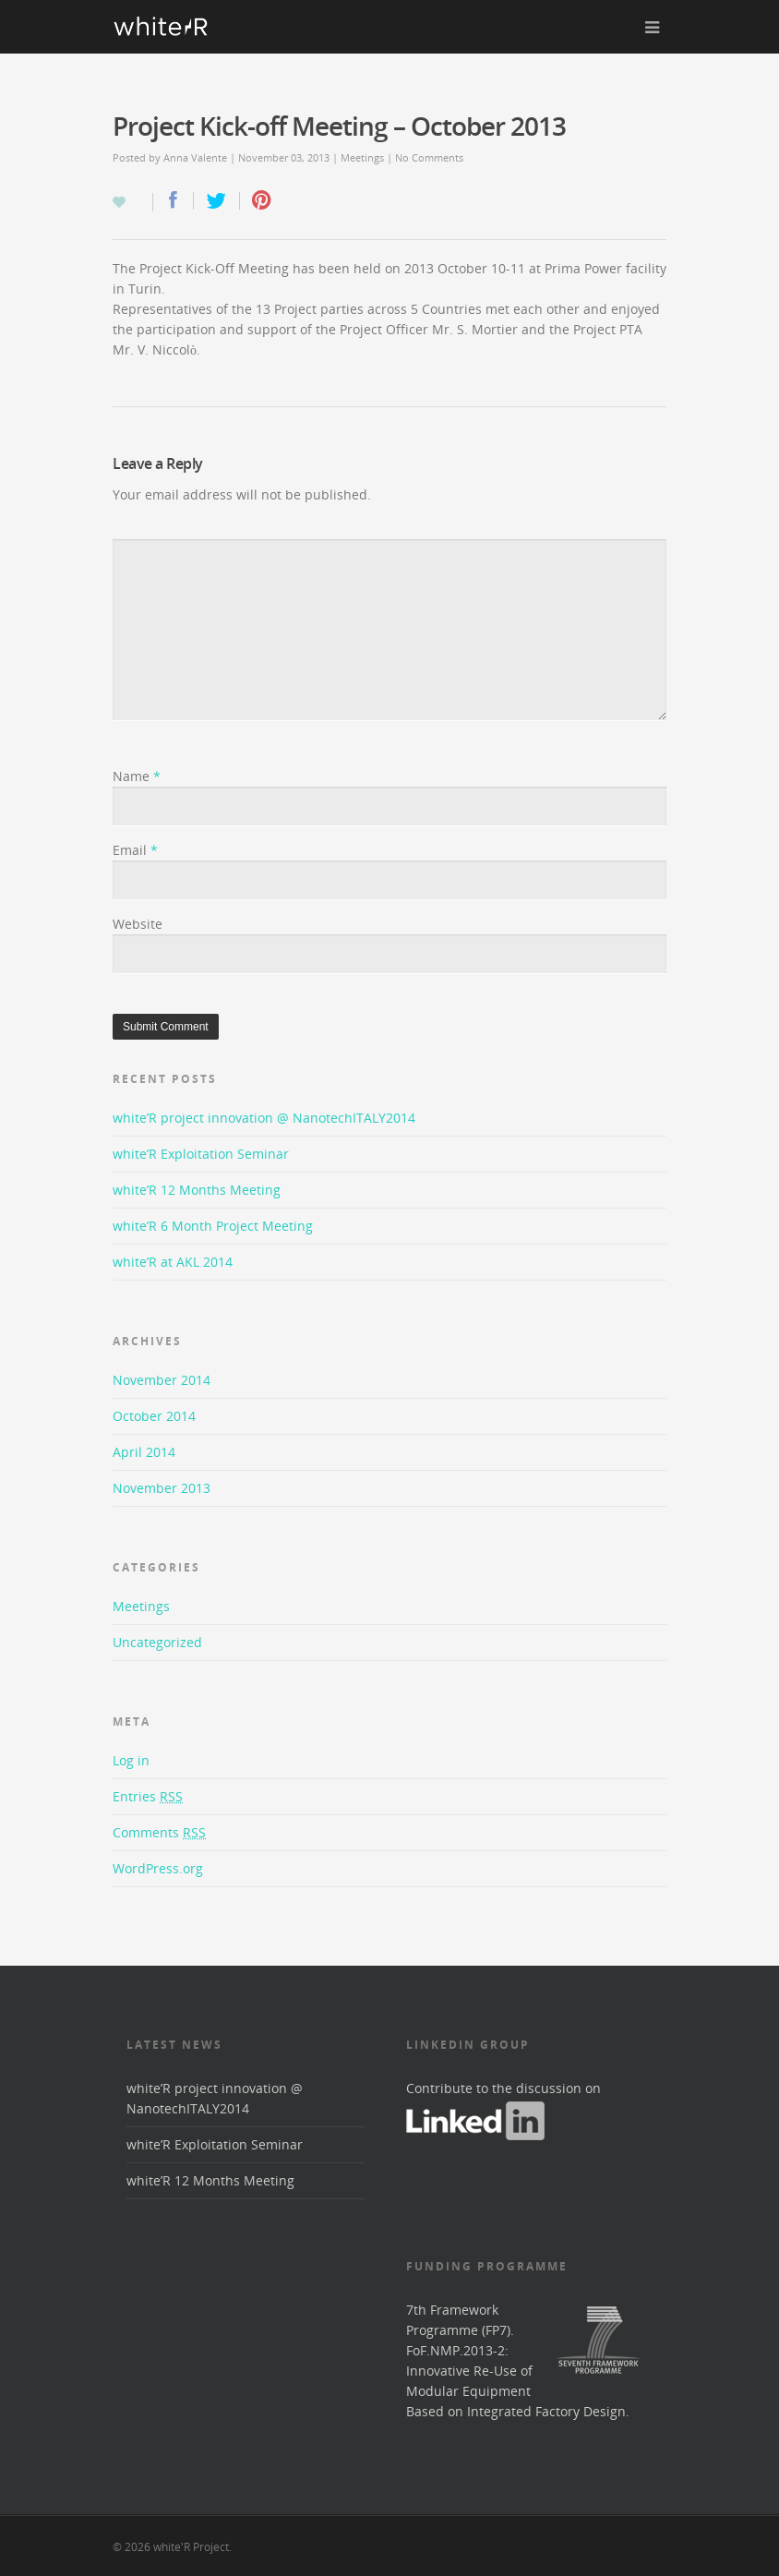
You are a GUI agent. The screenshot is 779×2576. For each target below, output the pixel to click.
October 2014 (154, 1416)
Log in (131, 1760)
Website (137, 924)
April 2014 (144, 1452)
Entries (148, 1796)
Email (135, 850)
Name (137, 776)
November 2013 (161, 1488)
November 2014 (161, 1380)
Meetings (362, 157)
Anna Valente (195, 157)
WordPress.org (158, 1868)
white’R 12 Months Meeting (197, 1189)
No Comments (429, 157)
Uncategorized (157, 1642)
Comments (159, 1832)
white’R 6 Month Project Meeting (213, 1225)
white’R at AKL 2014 (173, 1261)
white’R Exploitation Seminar (201, 1153)
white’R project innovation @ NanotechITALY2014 (264, 1117)
